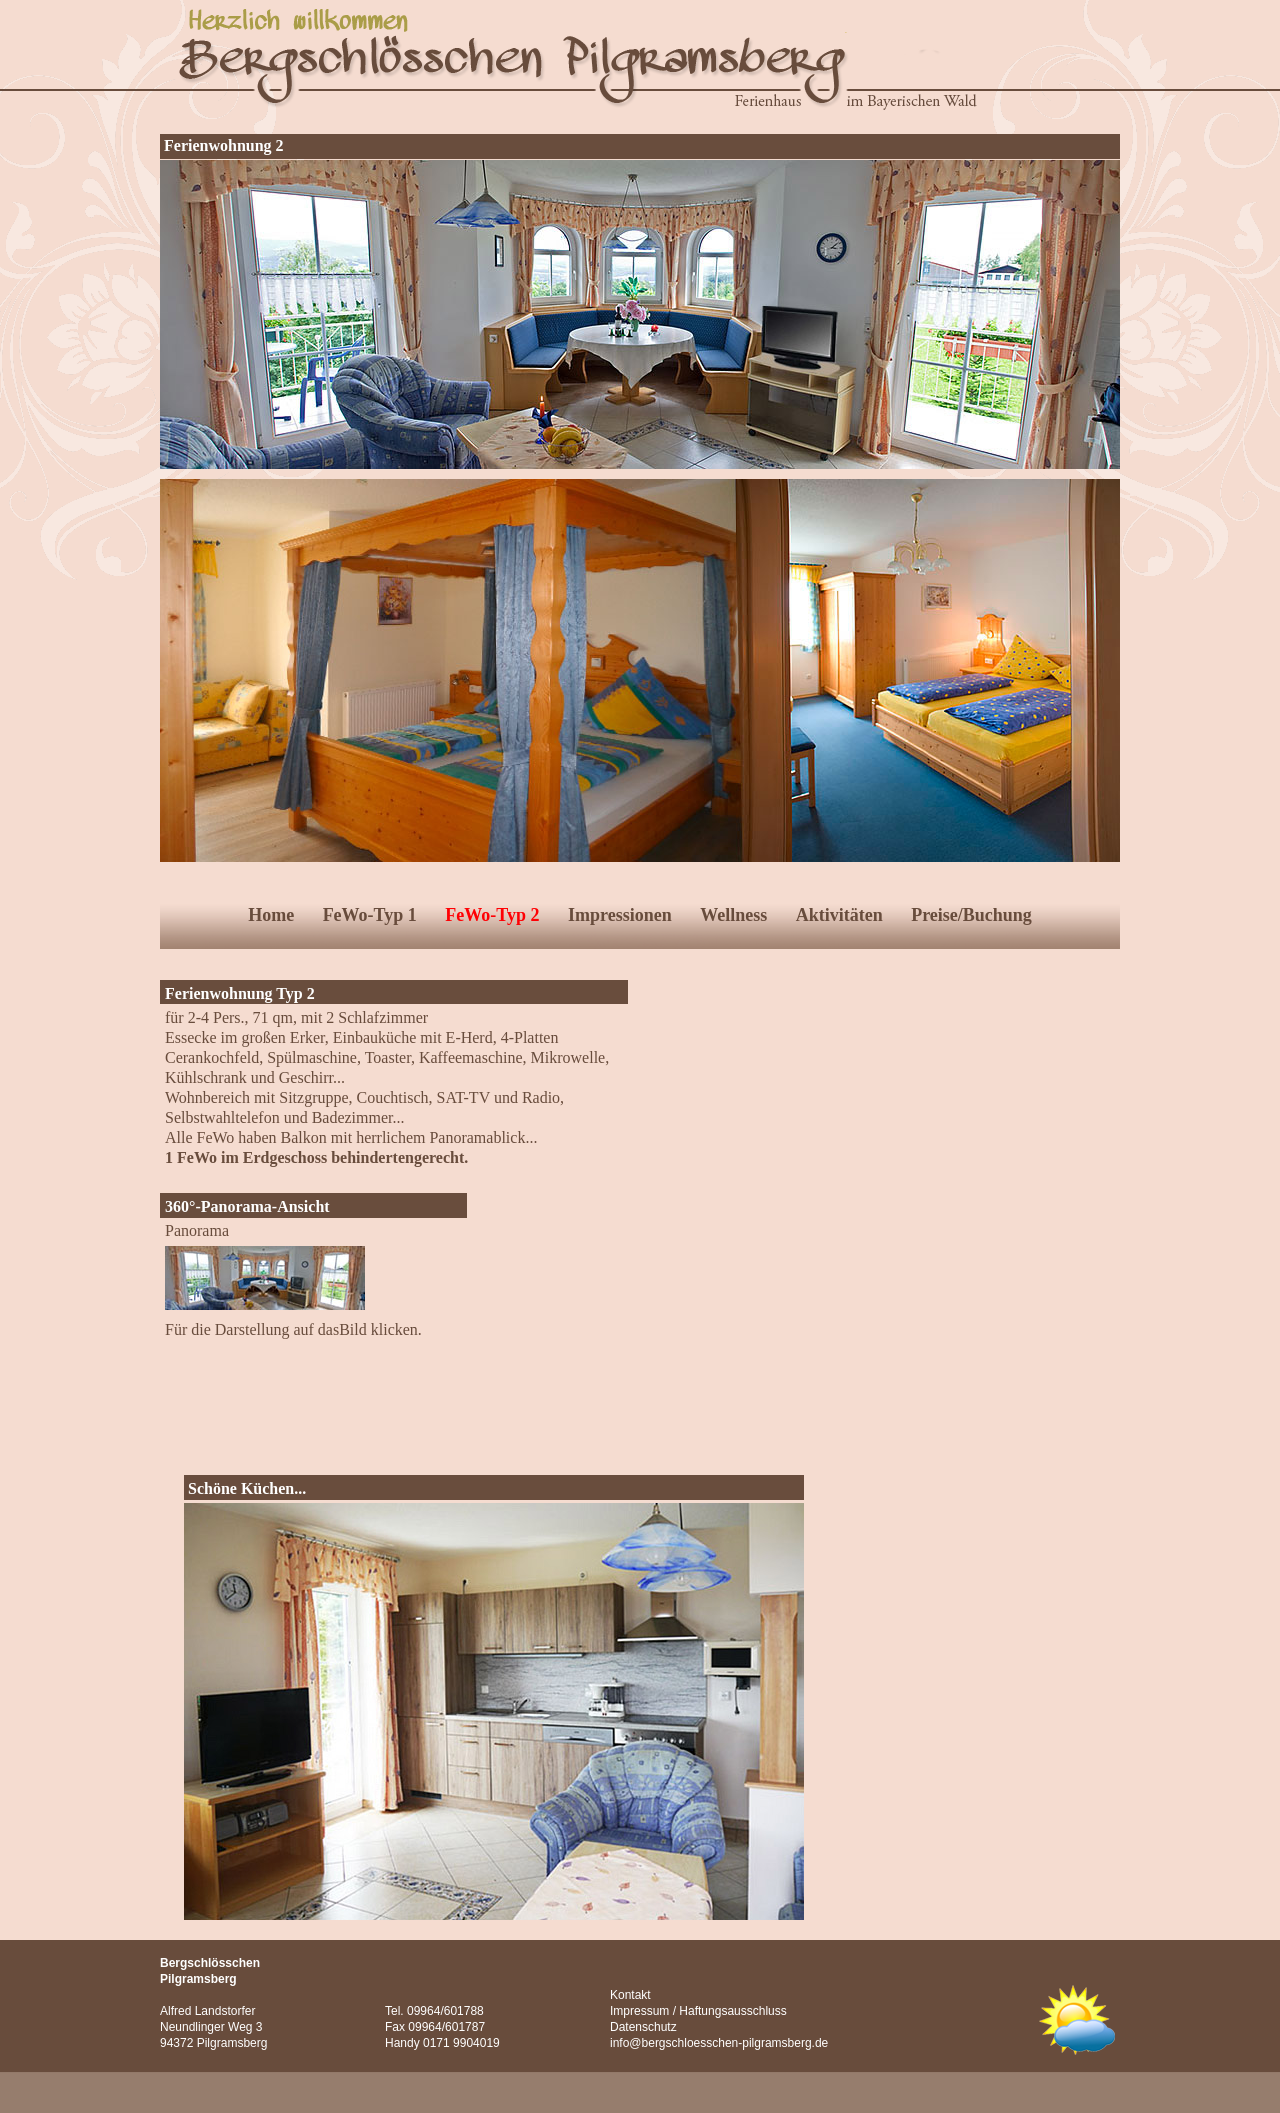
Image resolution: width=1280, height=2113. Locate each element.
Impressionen (620, 915)
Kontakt (630, 1995)
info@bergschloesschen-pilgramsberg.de (719, 2043)
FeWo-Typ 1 (370, 915)
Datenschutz (643, 2027)
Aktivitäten (839, 915)
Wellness (733, 915)
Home (271, 915)
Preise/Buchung (971, 915)
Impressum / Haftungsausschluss (698, 2011)
